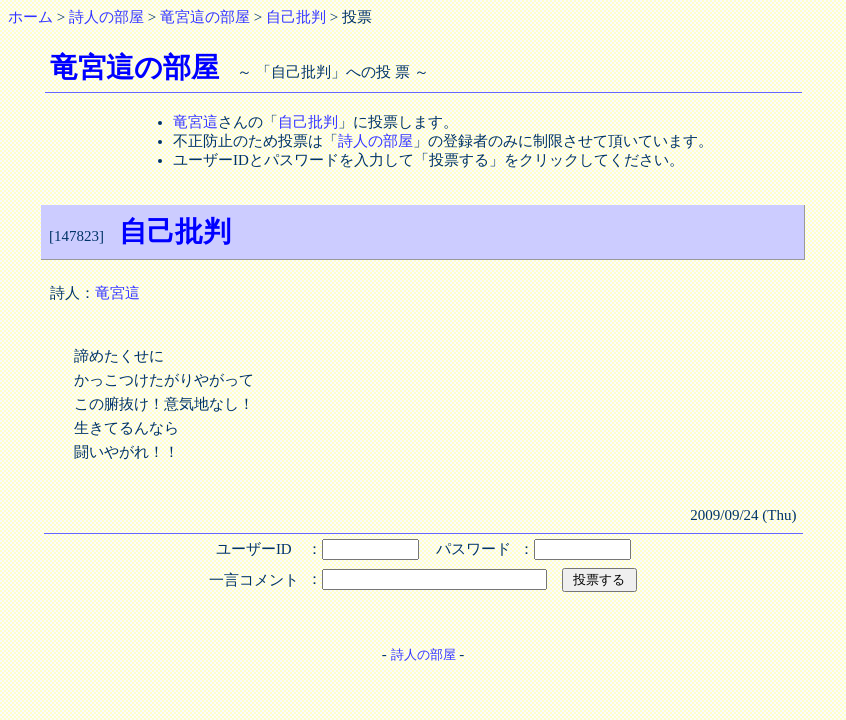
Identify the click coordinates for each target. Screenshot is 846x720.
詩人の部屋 (106, 17)
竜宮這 (195, 122)
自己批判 (296, 17)
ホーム (30, 17)
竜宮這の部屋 (205, 17)
